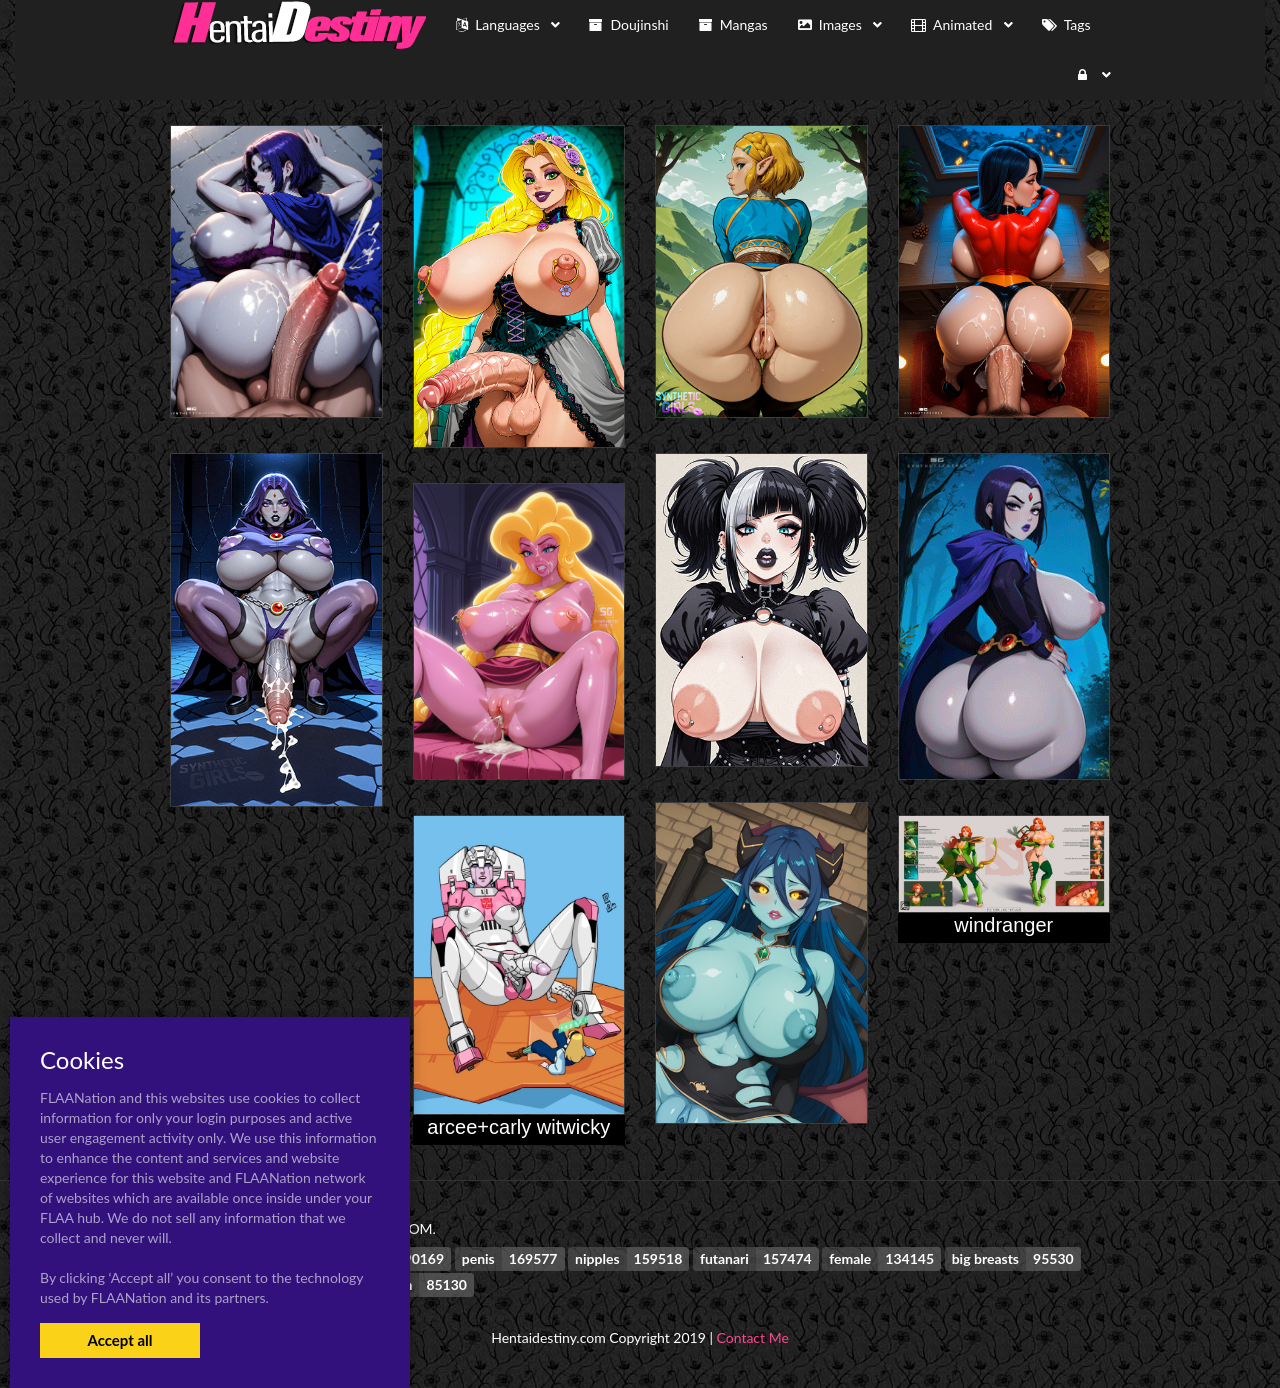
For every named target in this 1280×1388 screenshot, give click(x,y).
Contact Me (753, 1337)
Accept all (119, 1340)
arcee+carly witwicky (518, 1127)
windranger (1003, 925)
